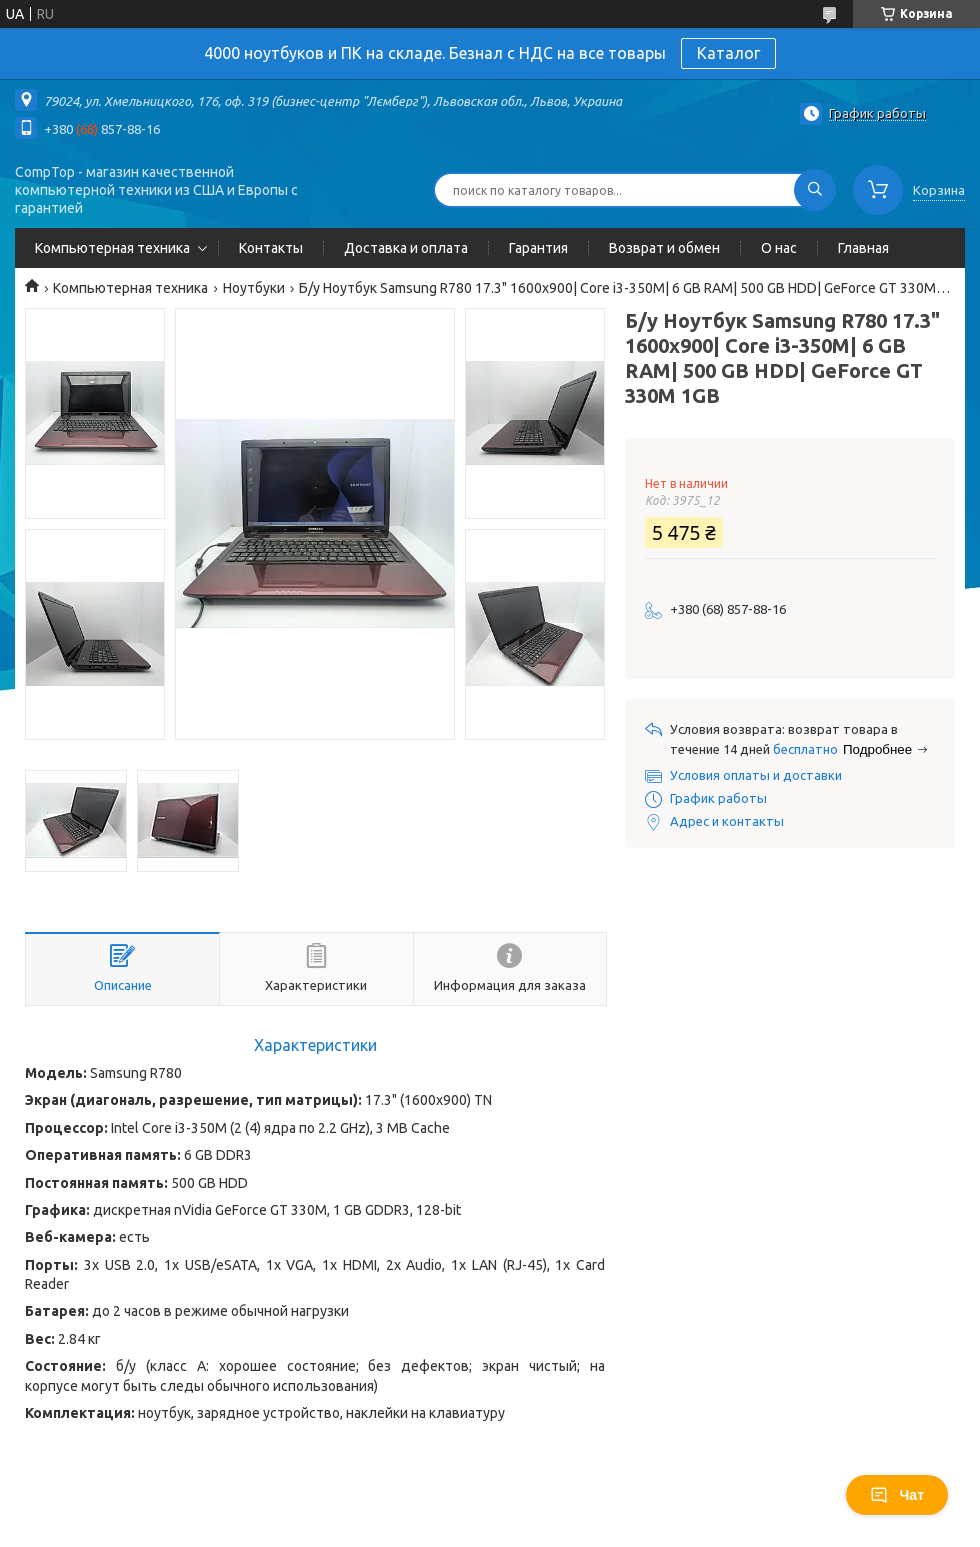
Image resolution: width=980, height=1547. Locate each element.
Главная (863, 248)
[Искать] (815, 190)
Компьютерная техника (112, 248)
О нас (779, 248)
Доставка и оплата (406, 248)
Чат (897, 1495)
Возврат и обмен (664, 248)
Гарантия (538, 248)
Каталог (728, 53)
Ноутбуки (254, 288)
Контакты (271, 248)
